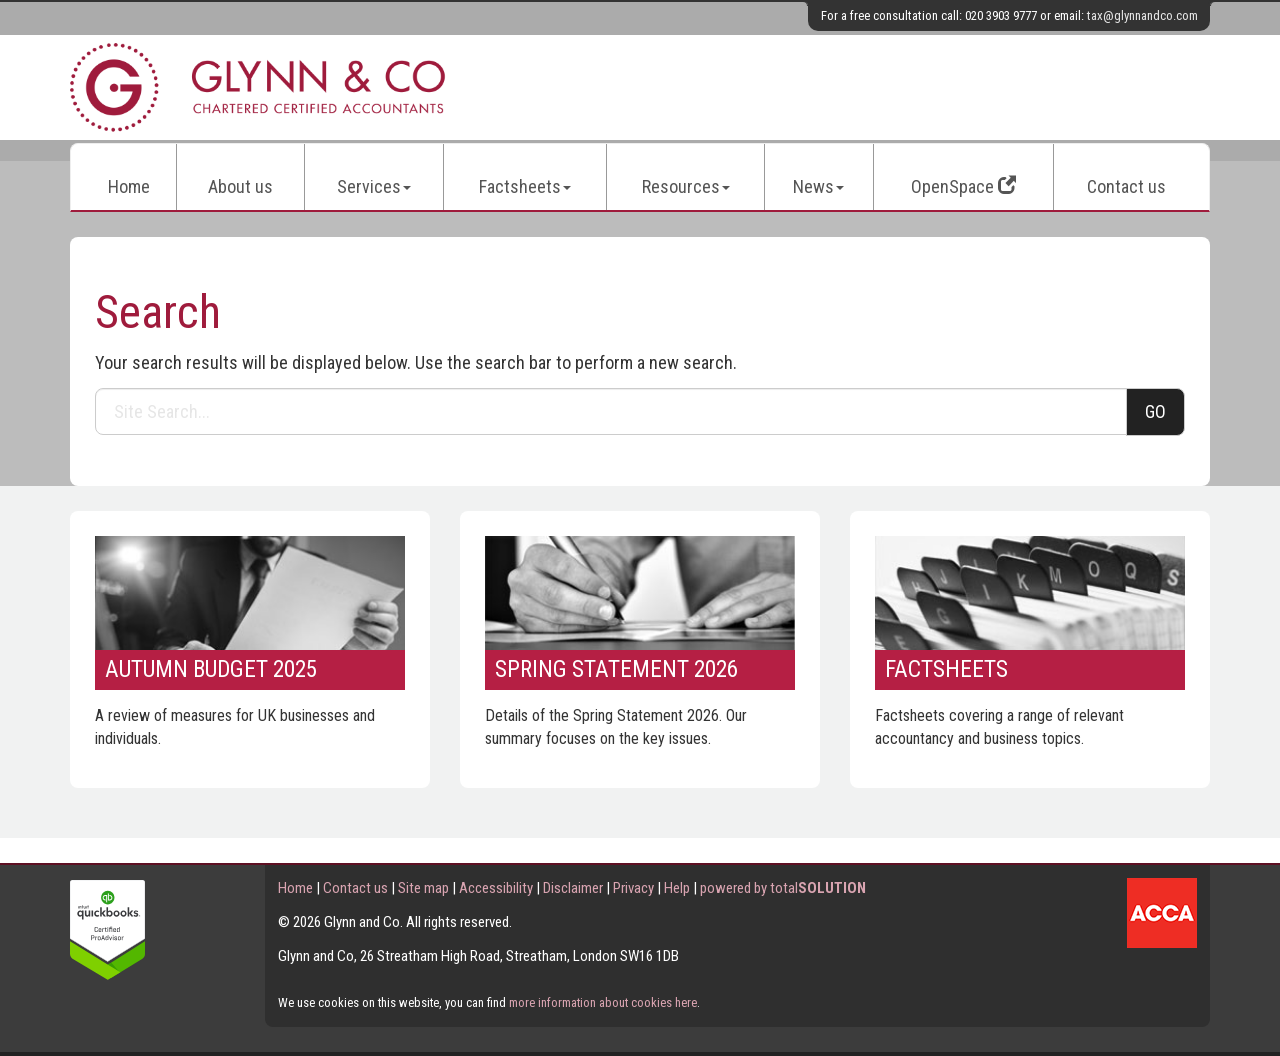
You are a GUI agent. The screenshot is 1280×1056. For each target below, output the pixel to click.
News (818, 186)
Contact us (1126, 186)
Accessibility (496, 888)
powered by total (783, 888)
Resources (686, 186)
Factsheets (525, 186)
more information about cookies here (603, 1002)
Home (129, 186)
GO (1155, 411)
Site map (423, 888)
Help (677, 888)
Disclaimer (573, 888)
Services (374, 186)
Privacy (633, 888)
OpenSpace (963, 186)
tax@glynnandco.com (1142, 15)
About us (240, 186)
